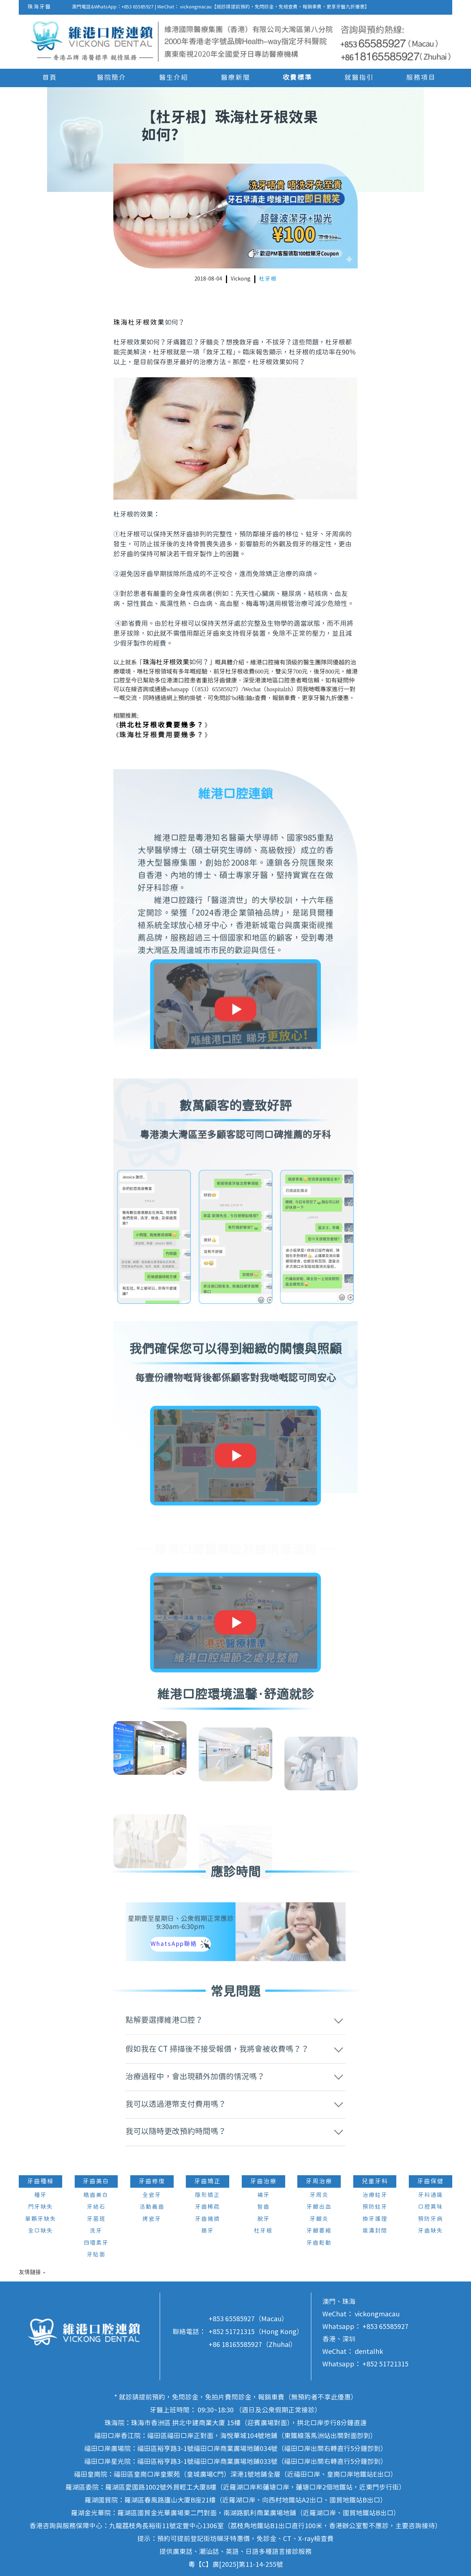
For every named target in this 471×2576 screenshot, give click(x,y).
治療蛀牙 (374, 2195)
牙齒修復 (152, 2181)
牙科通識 (430, 2195)
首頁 (49, 78)
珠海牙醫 (39, 7)
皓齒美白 (96, 2195)
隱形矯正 (207, 2195)
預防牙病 (430, 2219)
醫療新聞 (235, 78)
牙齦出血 (319, 2207)
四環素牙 (96, 2243)
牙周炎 (319, 2195)
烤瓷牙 (151, 2219)
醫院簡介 (111, 78)
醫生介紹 (173, 78)
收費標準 (297, 78)
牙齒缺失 (430, 2231)
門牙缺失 (40, 2207)
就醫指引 (359, 78)
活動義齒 (151, 2207)
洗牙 (96, 2231)
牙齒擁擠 (207, 2219)
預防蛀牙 (374, 2207)
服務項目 (421, 78)
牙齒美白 (96, 2181)
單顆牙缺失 (40, 2219)
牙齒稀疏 (207, 2207)
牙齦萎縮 (319, 2231)
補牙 (263, 2195)
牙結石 (96, 2207)
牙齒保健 (430, 2181)
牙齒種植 (40, 2181)
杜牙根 (268, 279)
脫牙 (263, 2219)
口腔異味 (430, 2207)
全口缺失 (40, 2231)
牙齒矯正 (207, 2181)
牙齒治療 (263, 2181)
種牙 (40, 2195)
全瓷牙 (151, 2195)
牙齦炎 (319, 2219)
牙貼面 (96, 2255)
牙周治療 (319, 2181)
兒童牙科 (375, 2181)
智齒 (263, 2207)
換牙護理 (374, 2219)
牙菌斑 (96, 2219)
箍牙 (207, 2231)
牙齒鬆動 (319, 2243)
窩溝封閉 (374, 2231)
